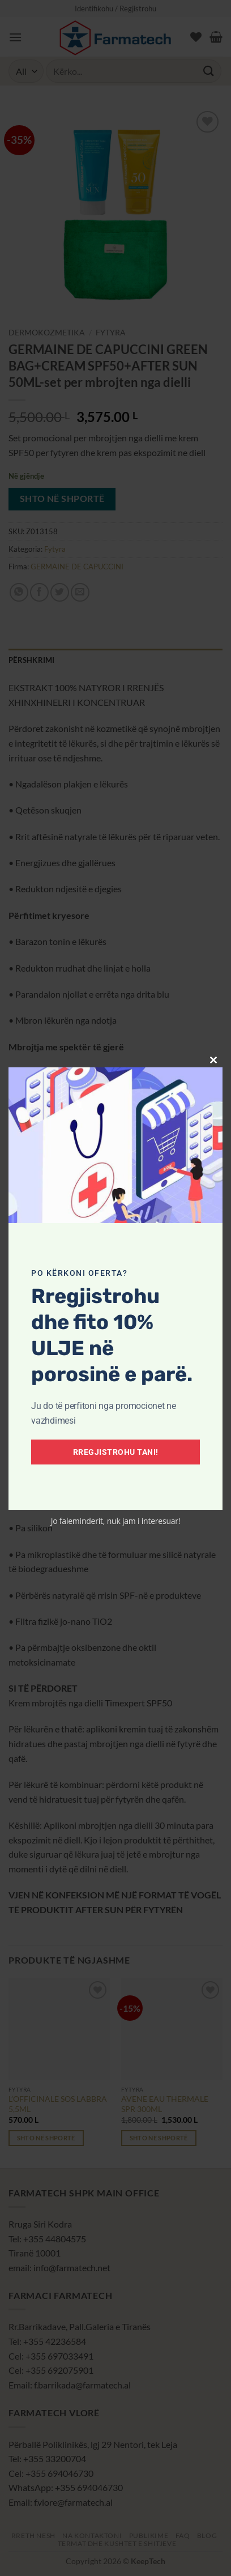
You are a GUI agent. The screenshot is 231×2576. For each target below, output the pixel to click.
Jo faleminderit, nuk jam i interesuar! (116, 1520)
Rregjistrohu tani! (116, 1452)
